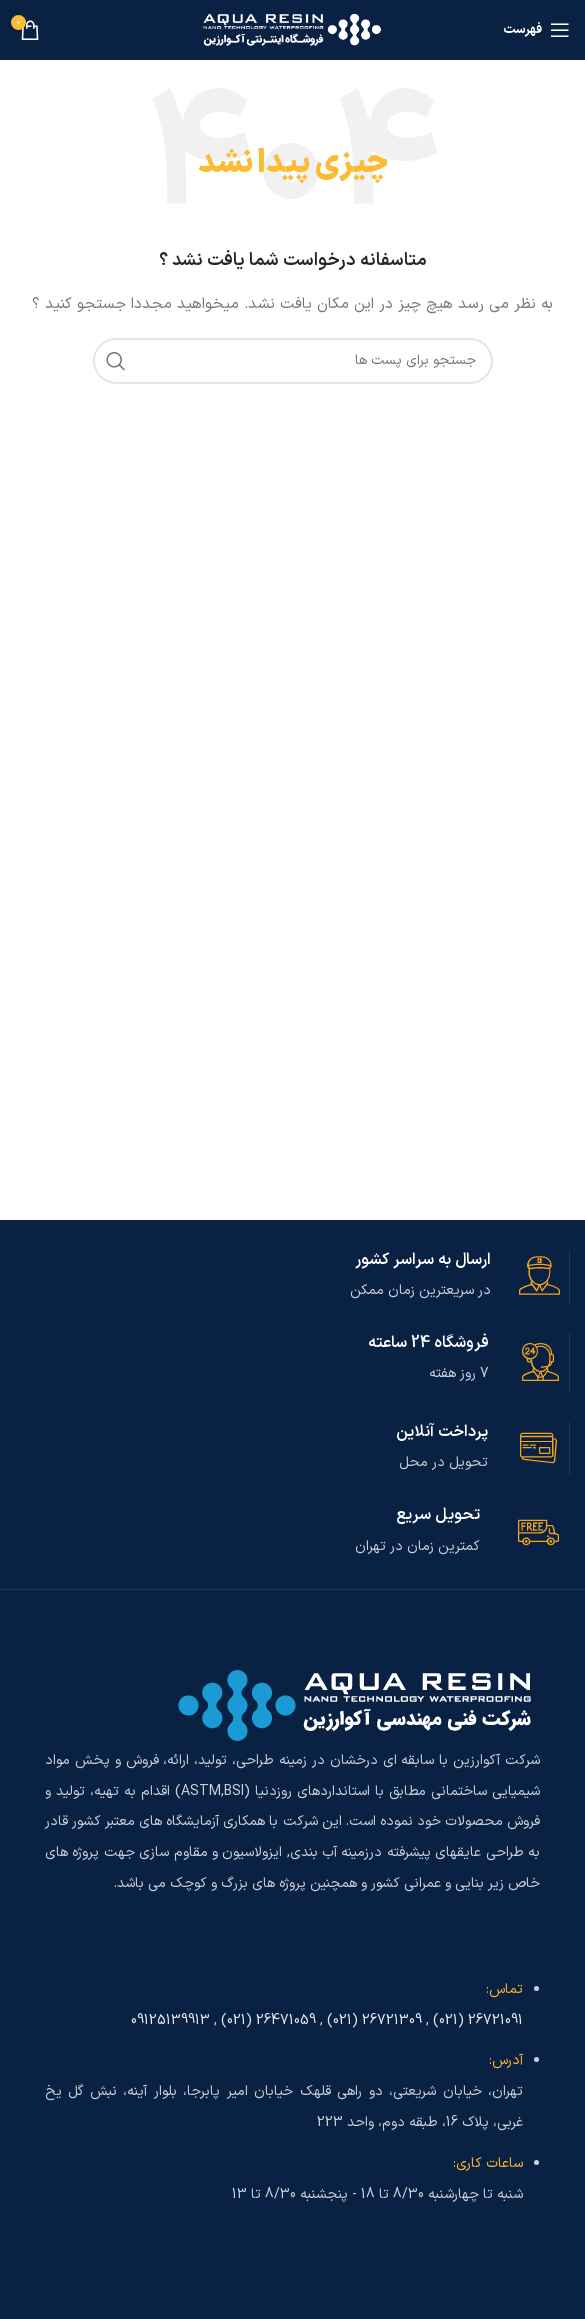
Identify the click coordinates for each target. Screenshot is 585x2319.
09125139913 (170, 2020)
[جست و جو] (293, 361)
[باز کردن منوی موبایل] (536, 30)
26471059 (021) (268, 2020)
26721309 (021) (374, 2020)
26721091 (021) (478, 2020)
